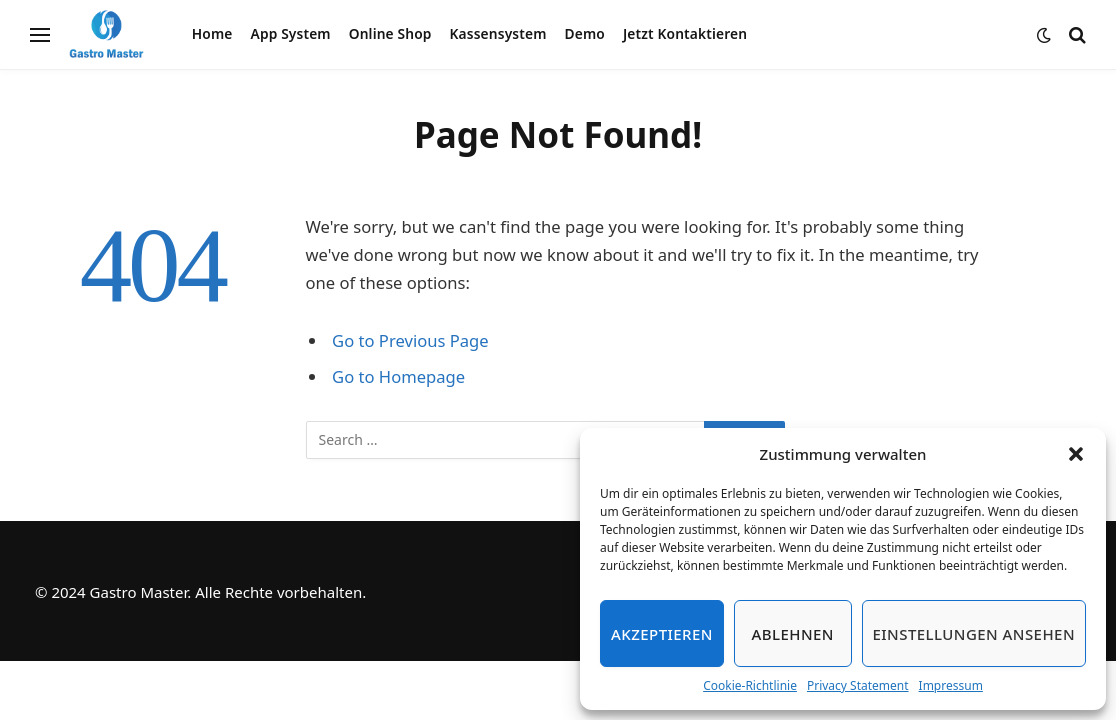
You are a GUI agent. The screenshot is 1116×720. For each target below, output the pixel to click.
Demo (585, 33)
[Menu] (40, 34)
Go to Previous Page (410, 340)
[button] (1076, 454)
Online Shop (390, 33)
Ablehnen (793, 634)
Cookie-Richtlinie (750, 685)
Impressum (951, 685)
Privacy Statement (858, 685)
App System (291, 33)
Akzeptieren (662, 634)
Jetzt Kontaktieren (685, 33)
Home (212, 33)
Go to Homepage (398, 376)
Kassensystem (498, 33)
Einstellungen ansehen (974, 634)
